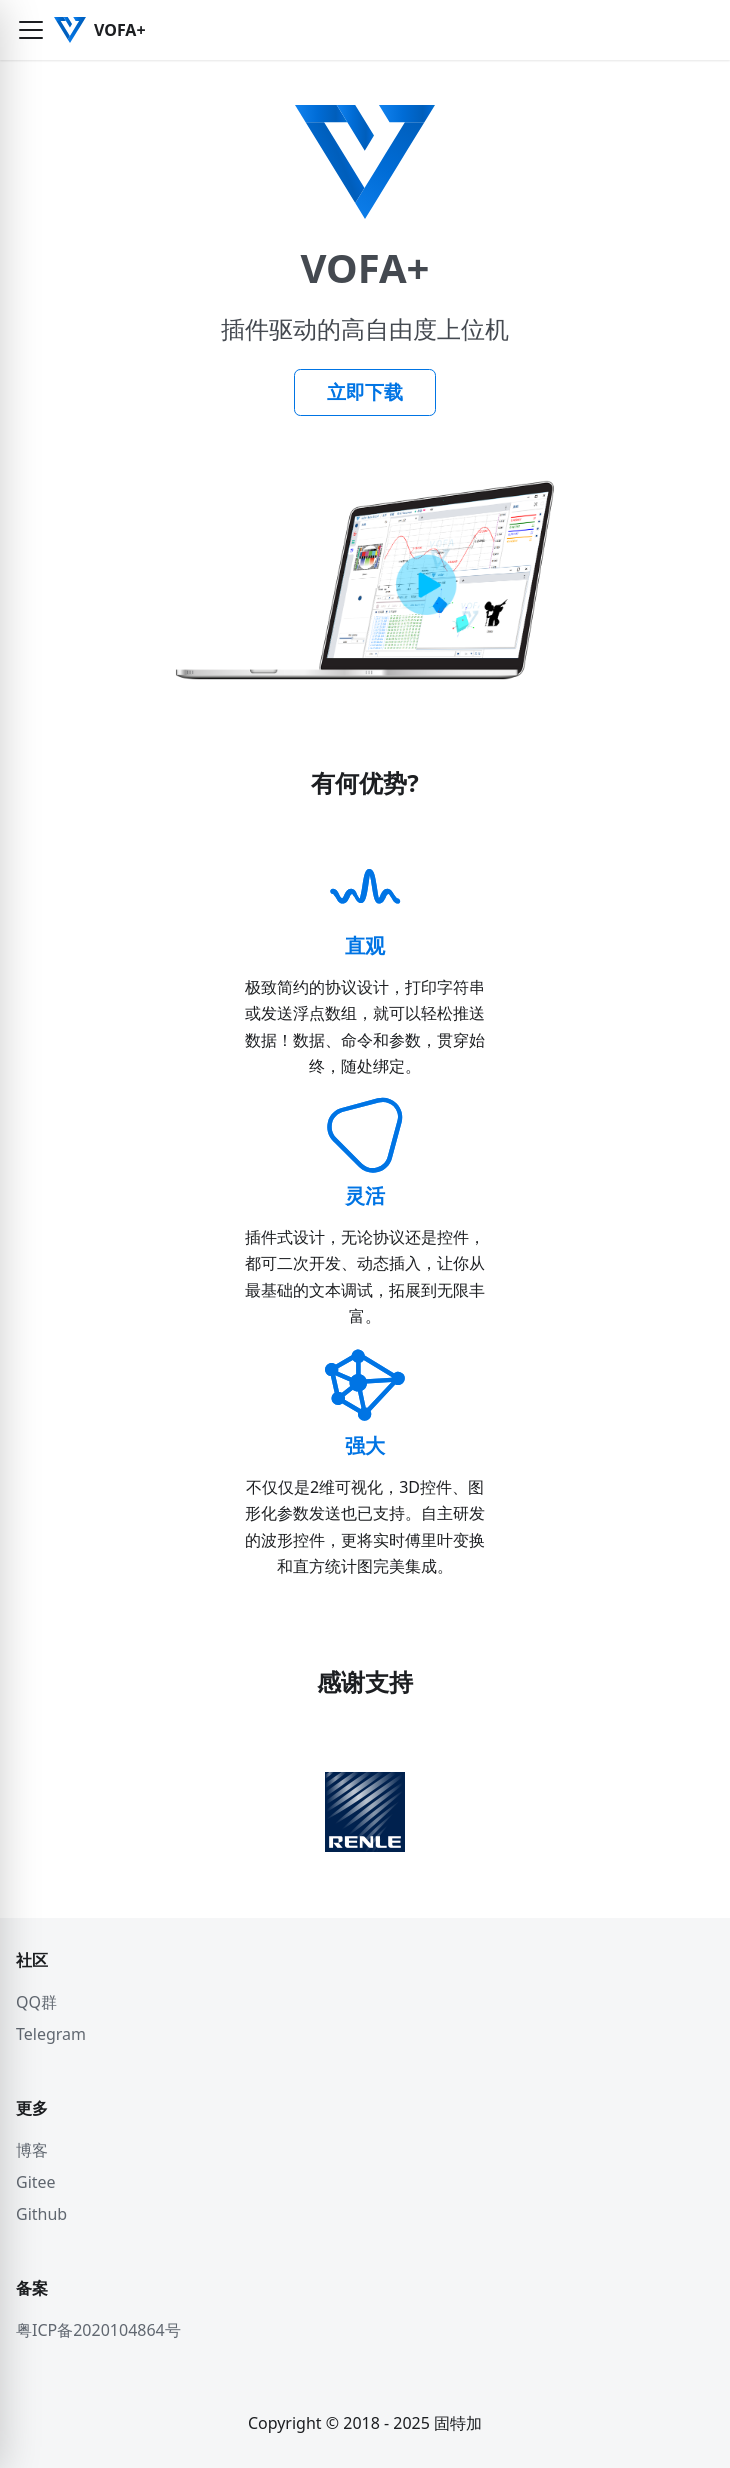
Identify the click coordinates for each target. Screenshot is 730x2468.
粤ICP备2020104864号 (98, 2330)
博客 (32, 2150)
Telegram (51, 2034)
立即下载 (365, 392)
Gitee (36, 2182)
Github (41, 2214)
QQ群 (36, 2002)
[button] (31, 30)
